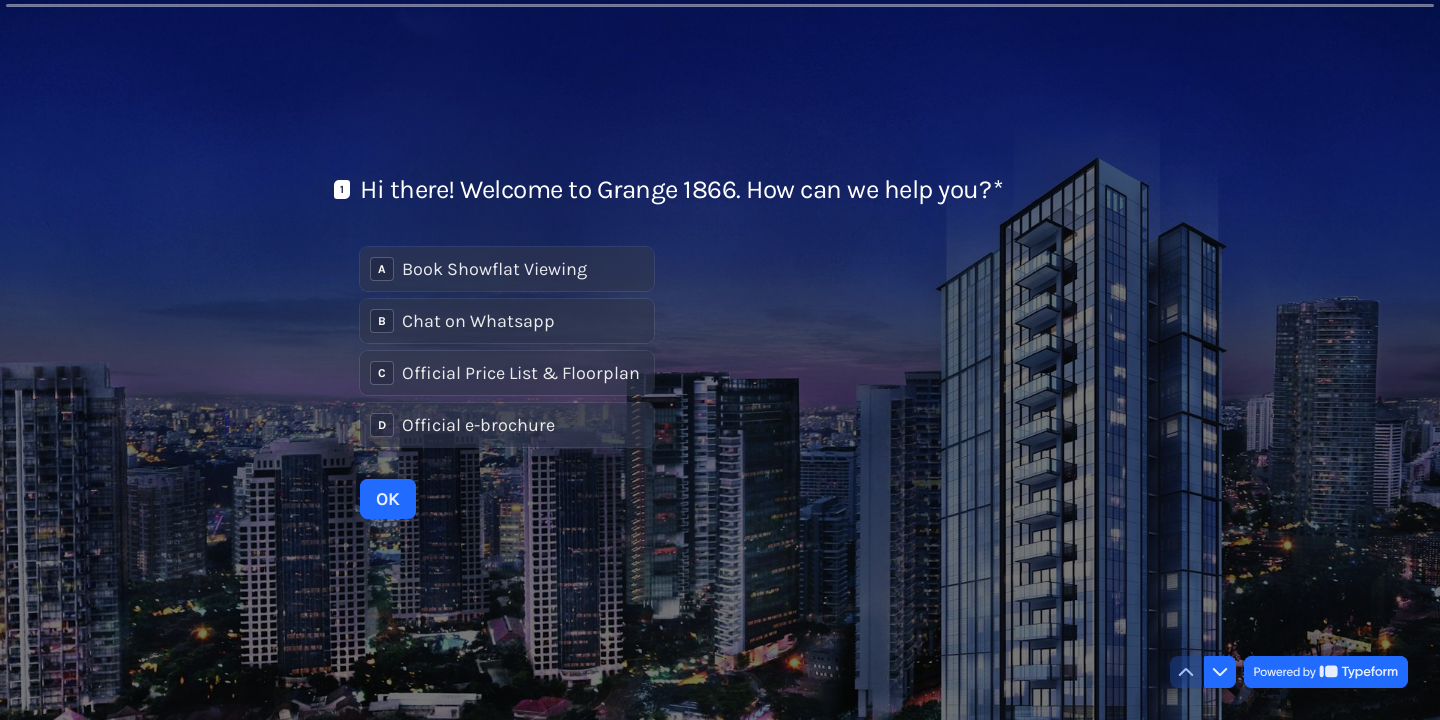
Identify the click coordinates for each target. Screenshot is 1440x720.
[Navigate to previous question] (1186, 672)
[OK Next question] (388, 499)
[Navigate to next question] (1220, 672)
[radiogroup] (507, 347)
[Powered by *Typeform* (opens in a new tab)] (1326, 672)
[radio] (507, 269)
